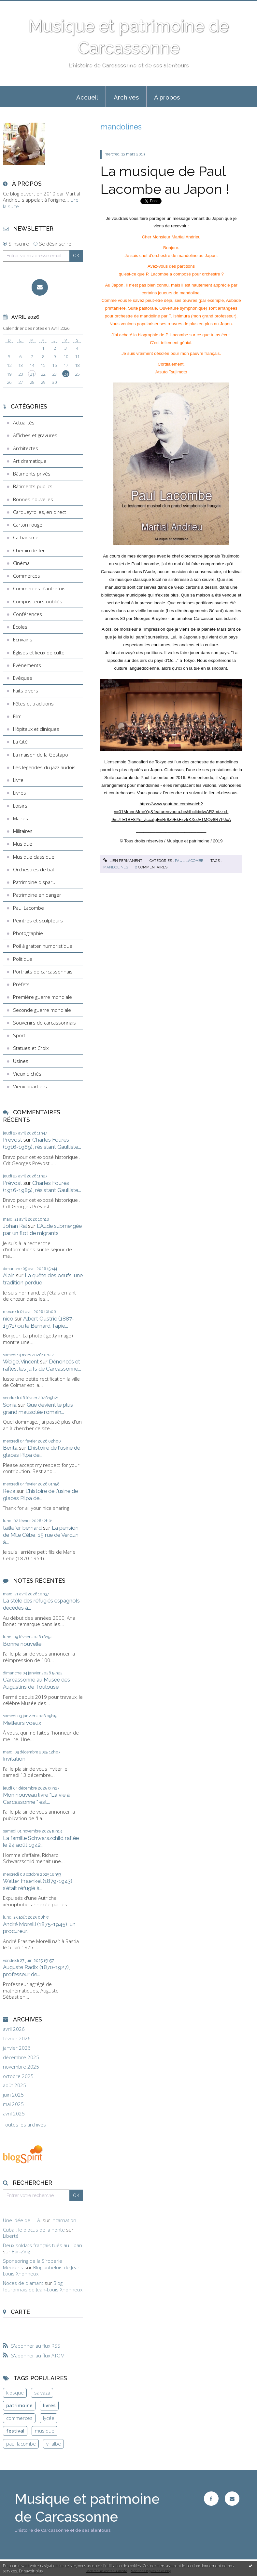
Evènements (27, 665)
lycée (48, 2418)
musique (44, 2430)
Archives (126, 97)
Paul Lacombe (28, 908)
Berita (10, 1447)
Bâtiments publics (32, 486)
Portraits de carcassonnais (43, 971)
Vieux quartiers (30, 1086)
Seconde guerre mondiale (42, 1010)
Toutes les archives (24, 2125)
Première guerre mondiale (42, 997)
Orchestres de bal (33, 869)
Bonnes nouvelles (33, 499)
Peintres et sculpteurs (38, 920)
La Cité (20, 741)
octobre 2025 (18, 2076)
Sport (19, 1035)
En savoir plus (31, 2571)
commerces (19, 2418)
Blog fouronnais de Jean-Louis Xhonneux (42, 2286)
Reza (9, 1491)
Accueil (87, 97)
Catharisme (25, 537)
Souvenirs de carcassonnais (44, 1022)
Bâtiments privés (31, 473)
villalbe (53, 2443)
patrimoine (19, 2405)
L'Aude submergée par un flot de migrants (42, 1229)
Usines (20, 1061)
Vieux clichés (27, 1073)
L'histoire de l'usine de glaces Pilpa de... (41, 1451)
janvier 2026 (17, 2048)
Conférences (27, 614)
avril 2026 (14, 2029)
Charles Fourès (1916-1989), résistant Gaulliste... (42, 1143)
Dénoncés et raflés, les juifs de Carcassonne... (42, 1365)
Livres (19, 792)
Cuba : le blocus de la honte (34, 2229)
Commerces (26, 575)
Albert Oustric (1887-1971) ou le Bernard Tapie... (38, 1322)
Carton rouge (27, 524)
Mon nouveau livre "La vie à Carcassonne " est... (36, 1798)
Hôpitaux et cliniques (36, 729)
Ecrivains (22, 639)
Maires (20, 818)
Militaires (23, 831)
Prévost (12, 1139)
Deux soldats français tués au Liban (42, 2245)
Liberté (11, 2236)
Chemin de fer (29, 550)
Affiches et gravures (35, 435)
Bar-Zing (21, 2251)
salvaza (42, 2392)
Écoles (20, 627)
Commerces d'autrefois (39, 588)
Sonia (10, 1405)
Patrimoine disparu (34, 882)
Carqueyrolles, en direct (39, 512)
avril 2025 (14, 2114)
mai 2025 (13, 2104)
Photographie (28, 933)
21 (32, 374)
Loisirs (20, 805)
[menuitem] (87, 96)
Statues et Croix (31, 1048)
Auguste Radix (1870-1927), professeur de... (36, 1971)
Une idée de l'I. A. (22, 2220)
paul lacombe (21, 2443)
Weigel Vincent (21, 1361)
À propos (167, 97)
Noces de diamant (23, 2283)
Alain (9, 1275)
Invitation (14, 1758)
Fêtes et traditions (33, 703)
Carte (20, 2311)
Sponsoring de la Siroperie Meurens (32, 2264)
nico (8, 1318)
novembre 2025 (21, 2067)
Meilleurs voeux (22, 1723)
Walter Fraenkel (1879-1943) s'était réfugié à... (37, 1884)
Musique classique (33, 856)
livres (49, 2405)
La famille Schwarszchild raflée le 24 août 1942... (41, 1841)
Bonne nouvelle (22, 1644)
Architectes (25, 448)
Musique (22, 843)
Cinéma (21, 563)
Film (17, 716)
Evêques (22, 678)
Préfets (21, 984)
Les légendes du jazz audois (44, 767)
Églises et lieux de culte (38, 652)
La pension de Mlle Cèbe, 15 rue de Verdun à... (41, 1534)
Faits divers (25, 690)
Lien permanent (122, 860)
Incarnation (63, 2220)
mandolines (115, 867)
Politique (22, 959)
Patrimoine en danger (37, 895)
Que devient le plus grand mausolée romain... (38, 1408)
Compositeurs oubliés (37, 601)
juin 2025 (13, 2095)
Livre (18, 780)
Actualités (24, 422)
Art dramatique (30, 461)
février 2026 (17, 2038)
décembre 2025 (21, 2057)
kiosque (15, 2392)
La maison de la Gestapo (40, 754)
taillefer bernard (22, 1527)
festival (15, 2430)
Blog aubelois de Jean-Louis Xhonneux (42, 2270)
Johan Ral (15, 1226)
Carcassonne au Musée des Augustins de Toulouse (36, 1683)
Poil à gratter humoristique (42, 946)
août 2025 (14, 2085)
